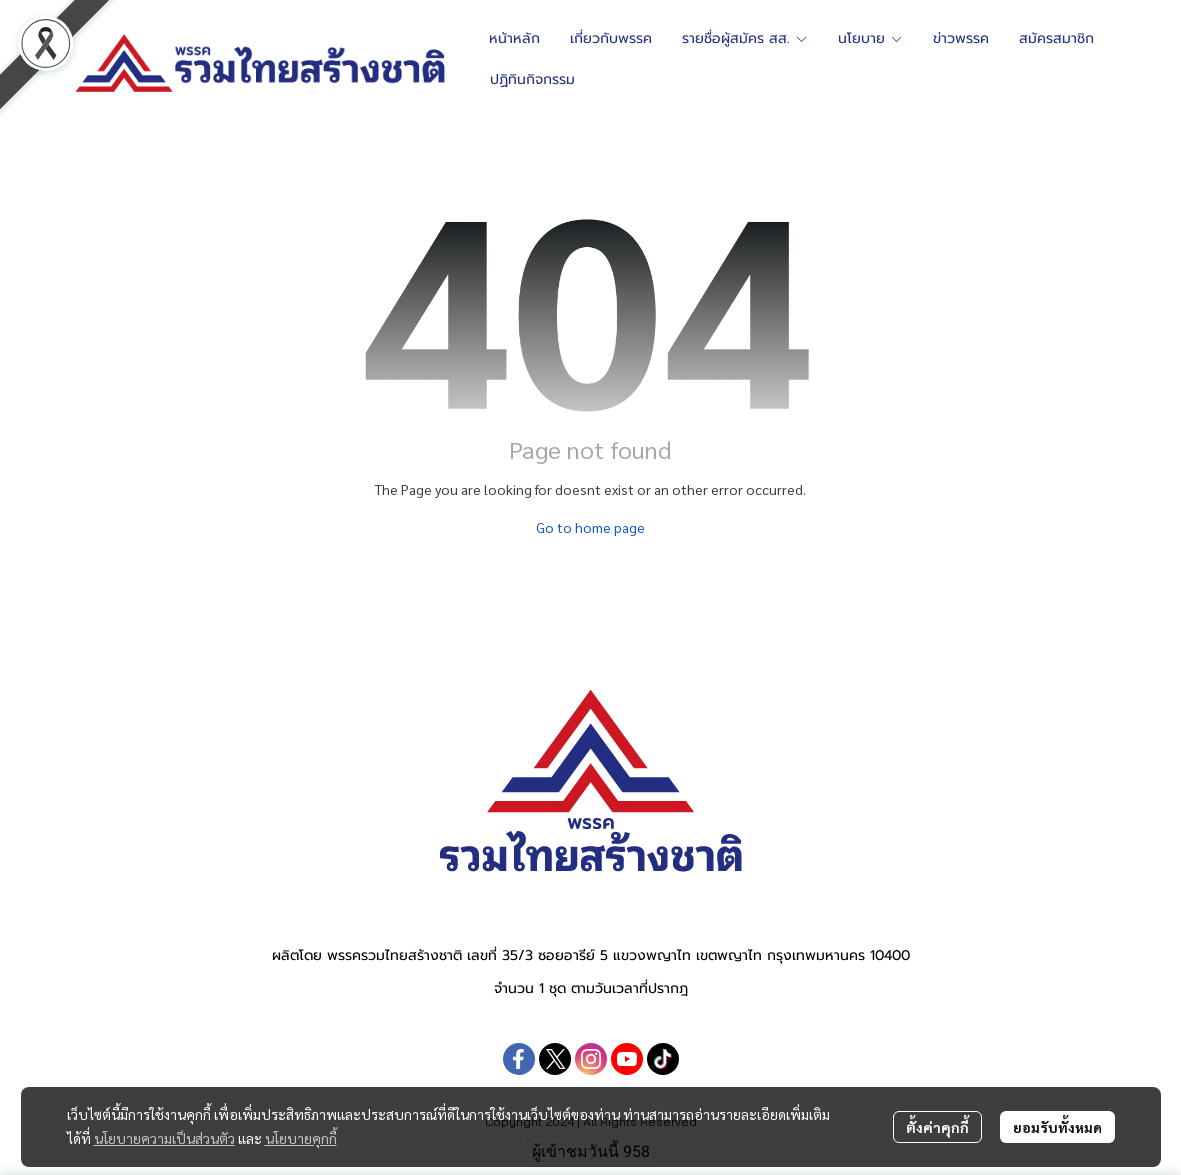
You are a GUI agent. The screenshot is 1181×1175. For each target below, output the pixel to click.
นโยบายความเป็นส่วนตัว (164, 1138)
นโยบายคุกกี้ (301, 1138)
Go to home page (590, 527)
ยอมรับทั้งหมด (1057, 1127)
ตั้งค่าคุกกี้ (937, 1127)
